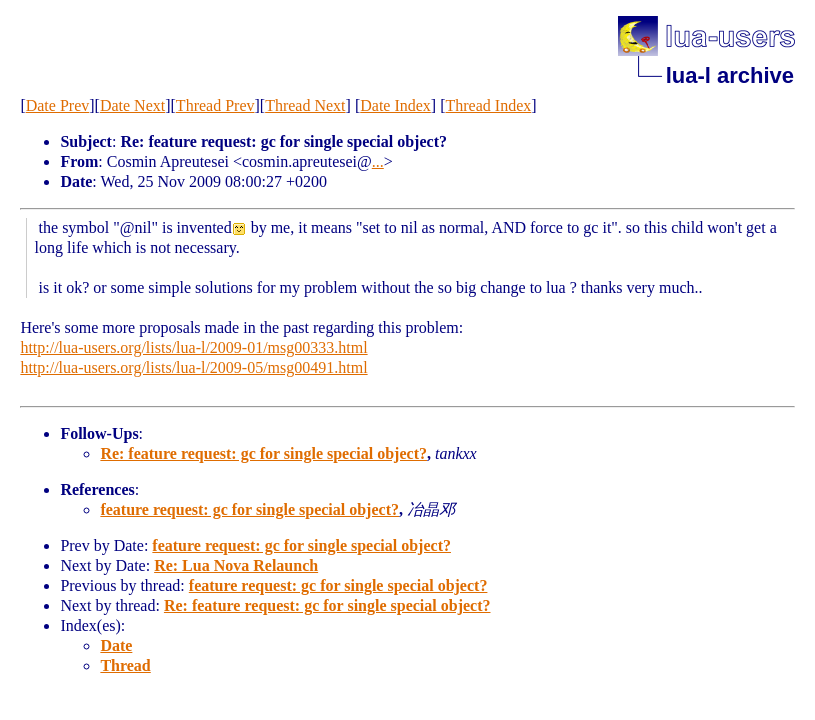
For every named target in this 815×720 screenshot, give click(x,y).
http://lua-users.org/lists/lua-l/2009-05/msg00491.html (193, 367)
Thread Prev (215, 105)
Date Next (132, 105)
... (378, 161)
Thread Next (305, 105)
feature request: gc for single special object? (249, 509)
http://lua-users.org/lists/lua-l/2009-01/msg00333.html (193, 347)
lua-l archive (730, 75)
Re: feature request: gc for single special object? (263, 453)
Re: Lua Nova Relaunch (236, 565)
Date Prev (58, 105)
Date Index (395, 105)
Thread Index (489, 105)
